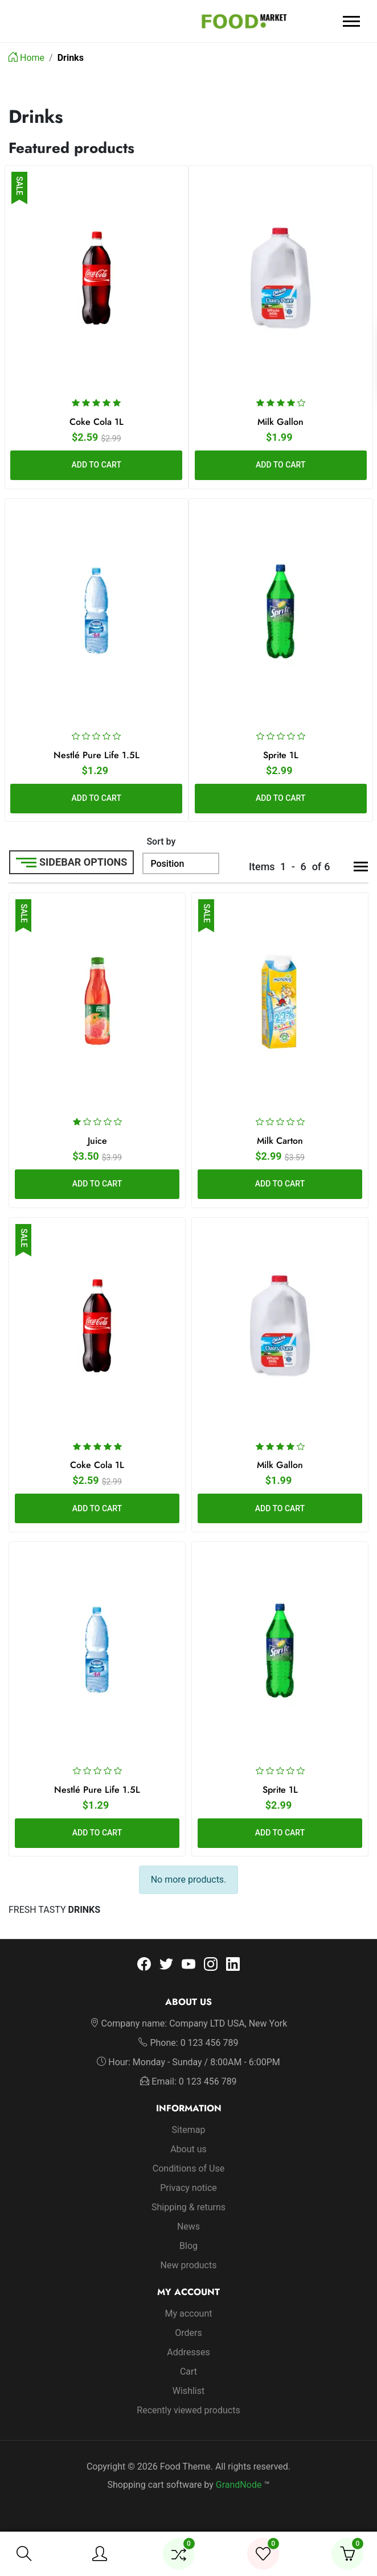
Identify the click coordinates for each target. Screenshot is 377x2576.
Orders (188, 2332)
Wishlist (188, 2390)
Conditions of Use (188, 2167)
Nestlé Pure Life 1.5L (97, 754)
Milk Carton (280, 1141)
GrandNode (239, 2484)
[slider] (96, 402)
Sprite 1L (280, 754)
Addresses (188, 2351)
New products (189, 2264)
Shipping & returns (188, 2206)
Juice (97, 1141)
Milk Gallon (280, 421)
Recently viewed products (188, 2409)
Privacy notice (188, 2187)
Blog (188, 2245)
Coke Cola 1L (96, 421)
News (188, 2226)
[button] (24, 2554)
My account (188, 2313)
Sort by (160, 841)
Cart (188, 2371)
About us (188, 2148)
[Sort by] (180, 863)
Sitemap (189, 2129)
